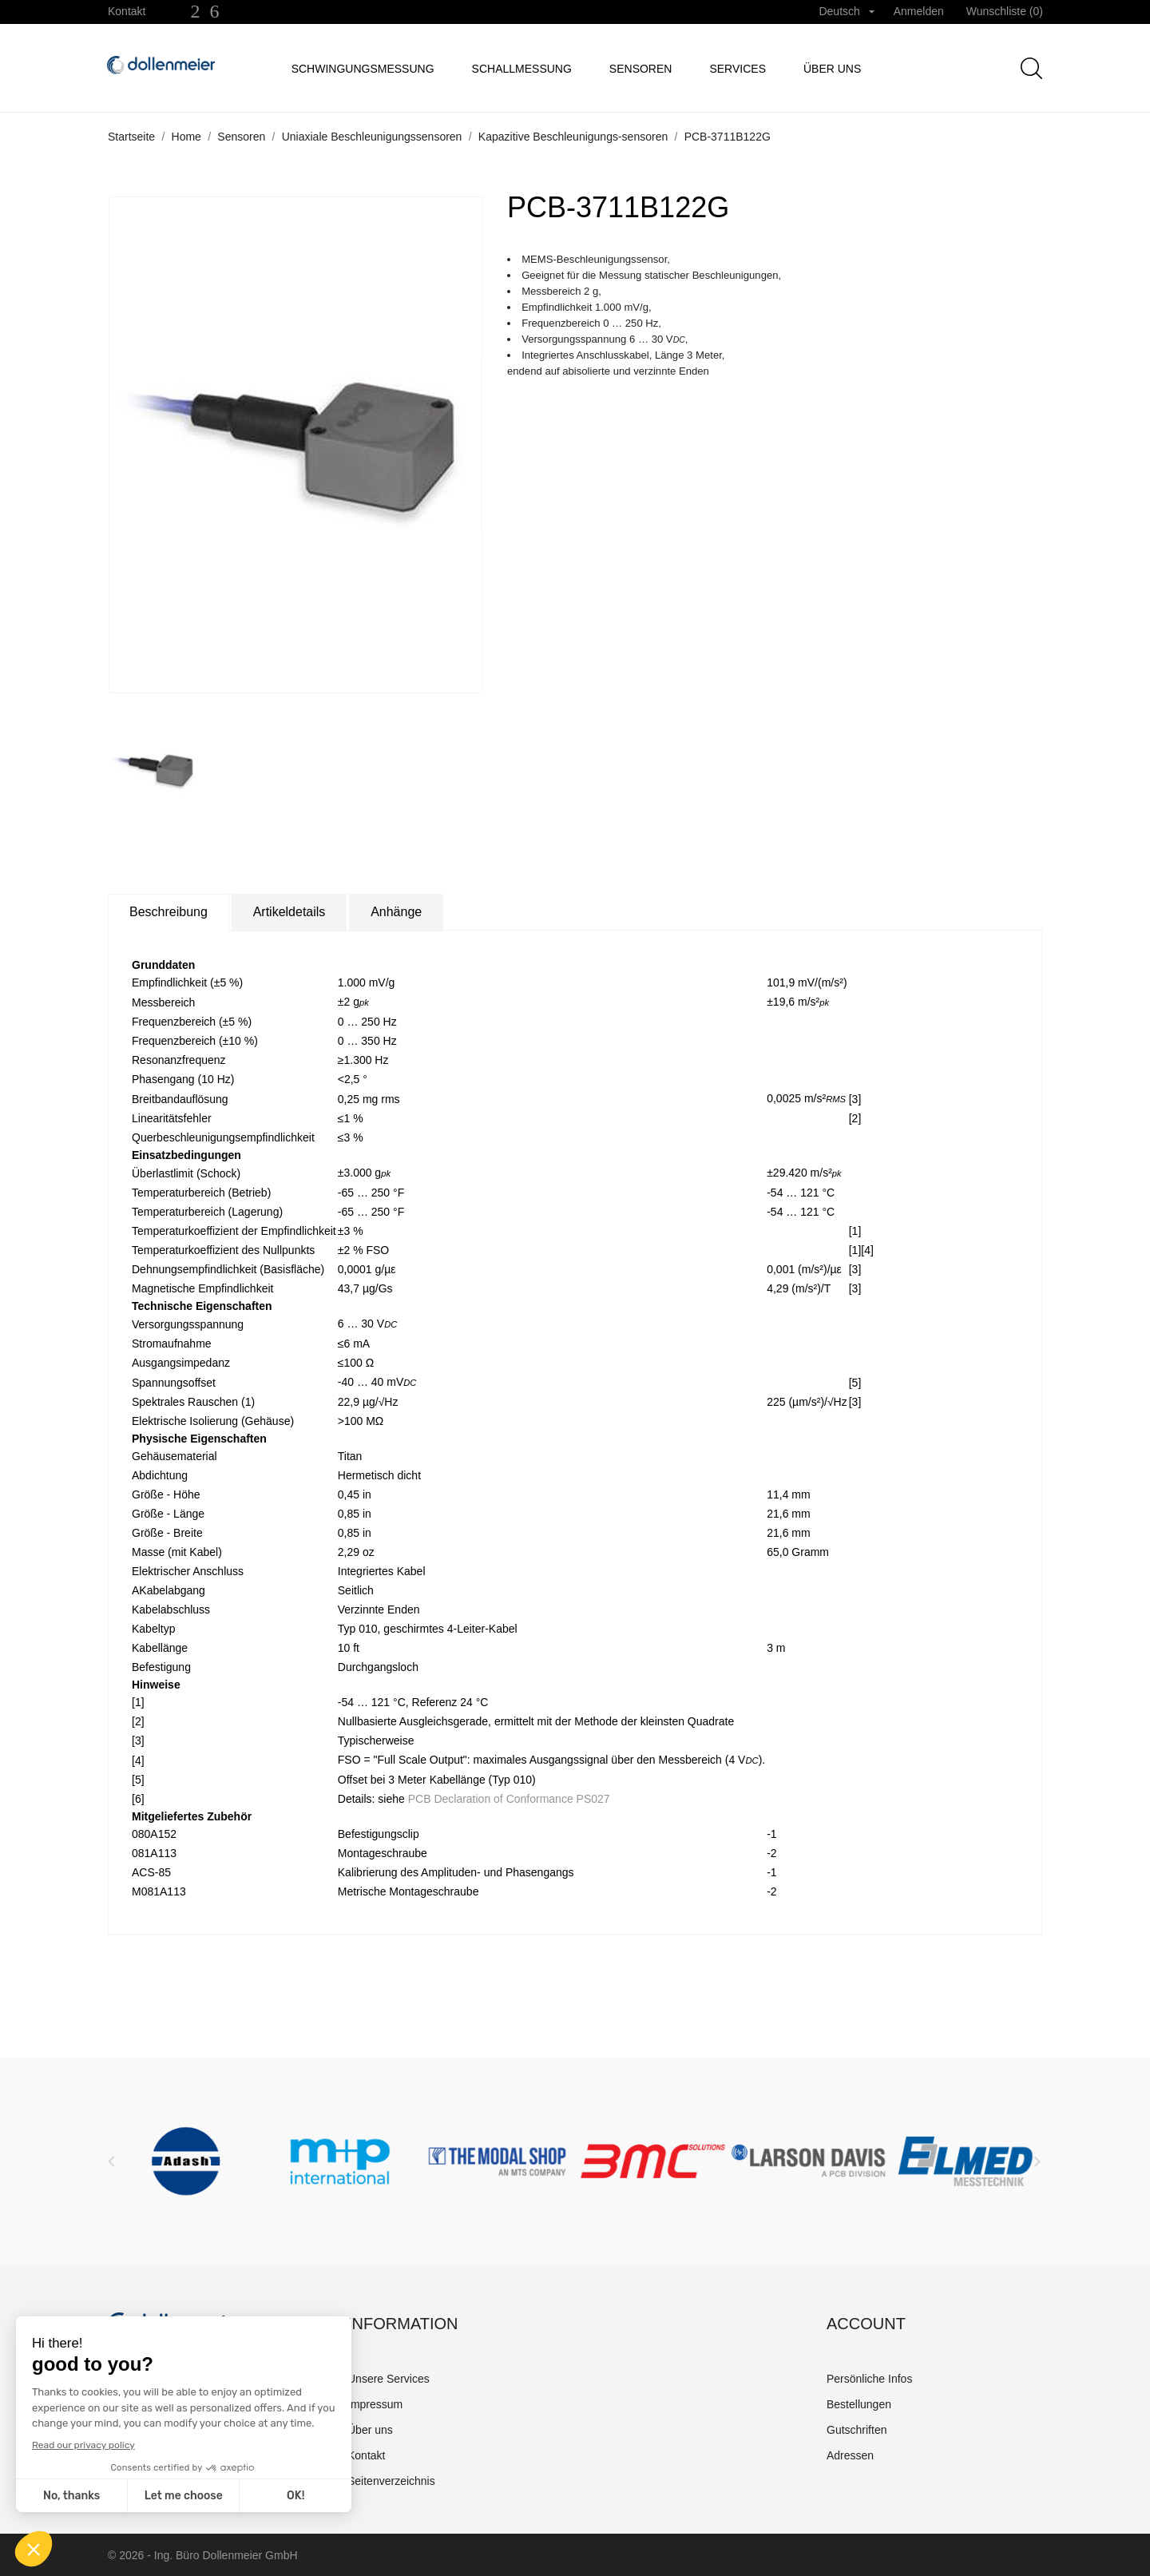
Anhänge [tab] (396, 912)
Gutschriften (856, 2429)
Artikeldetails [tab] (289, 912)
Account (866, 2323)
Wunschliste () (1004, 11)
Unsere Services (388, 2378)
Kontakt (126, 11)
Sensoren (640, 68)
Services (737, 68)
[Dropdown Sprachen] (846, 12)
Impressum (374, 2404)
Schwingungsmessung (362, 68)
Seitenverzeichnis (391, 2481)
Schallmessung (522, 68)
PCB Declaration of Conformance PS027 (509, 1798)
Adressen (850, 2455)
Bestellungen (859, 2404)
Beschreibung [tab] (168, 912)
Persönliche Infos (869, 2378)
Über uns (832, 68)
